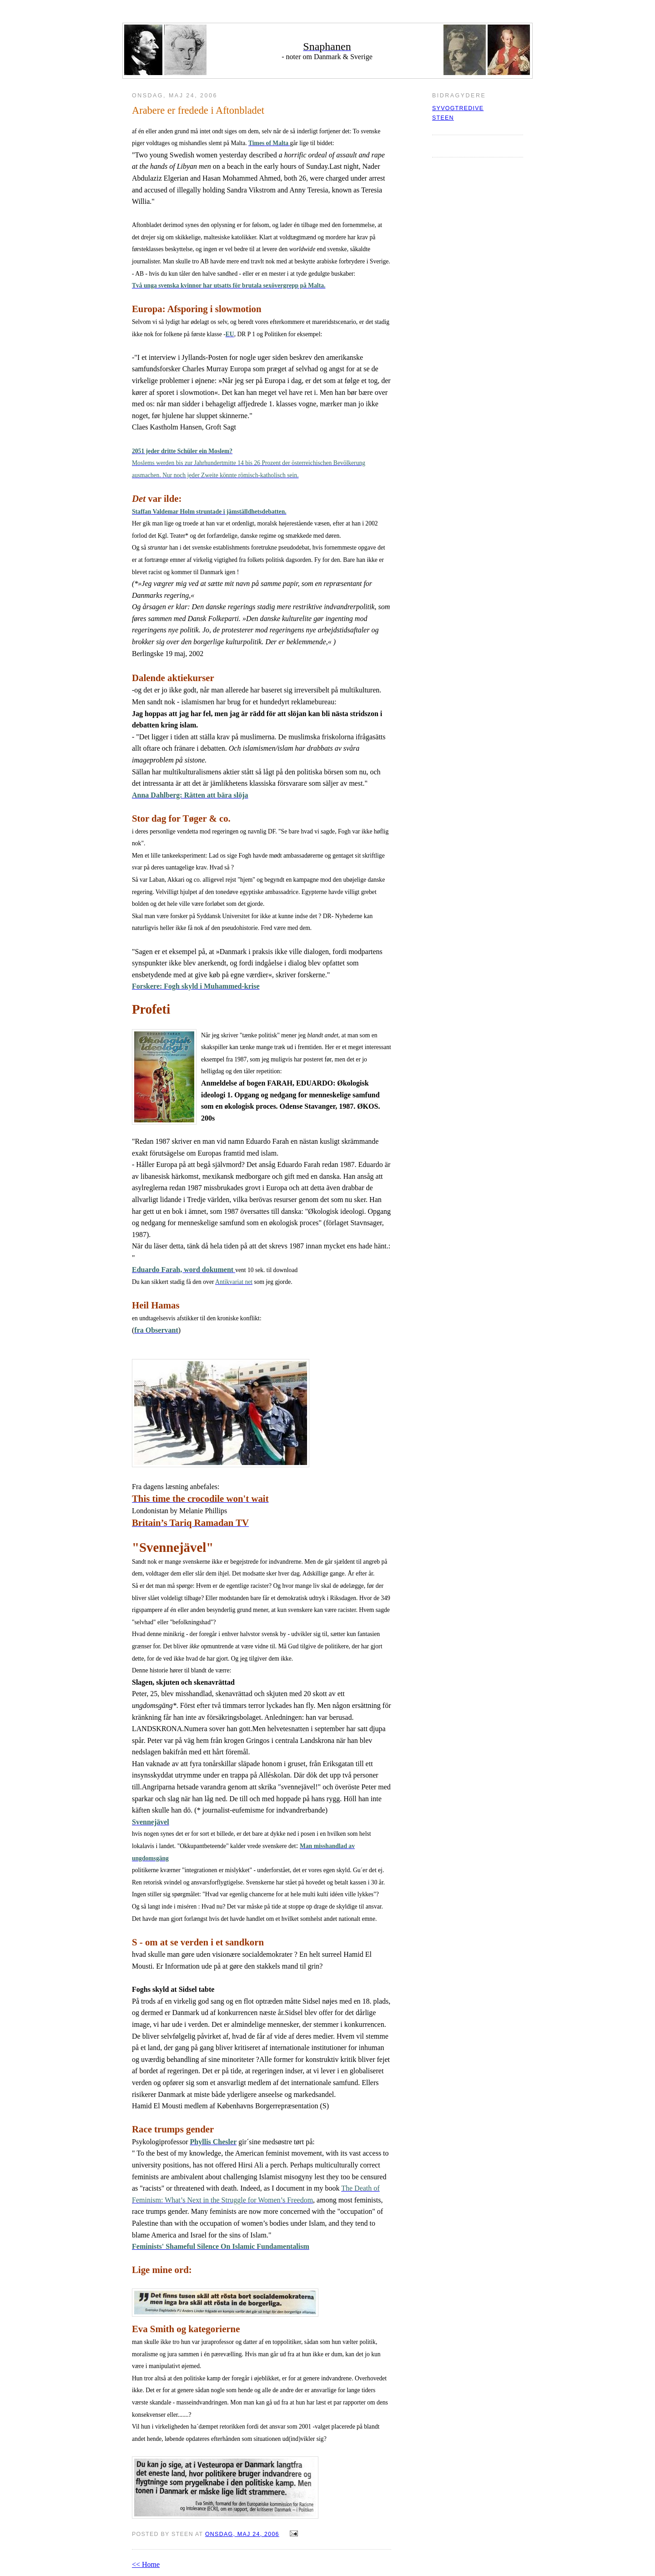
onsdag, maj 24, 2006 (242, 2534)
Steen (443, 118)
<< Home (146, 2564)
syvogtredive (458, 108)
